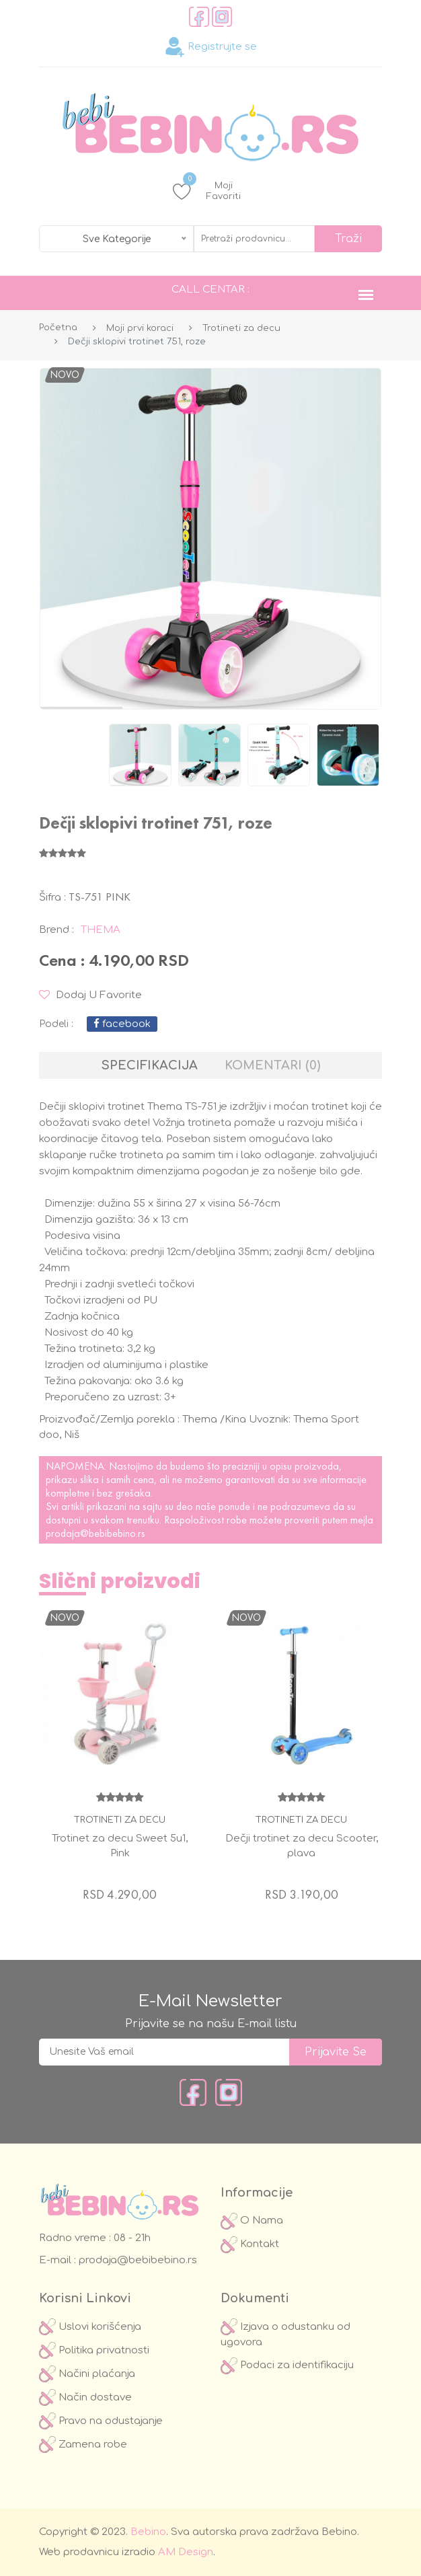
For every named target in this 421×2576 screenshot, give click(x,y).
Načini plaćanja (87, 2374)
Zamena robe (83, 2444)
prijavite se (336, 2052)
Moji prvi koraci (140, 328)
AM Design (185, 2552)
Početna (58, 327)
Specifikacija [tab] (150, 1065)
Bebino (148, 2532)
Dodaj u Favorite (90, 995)
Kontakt (250, 2244)
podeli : (56, 1024)
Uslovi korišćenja (90, 2327)
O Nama (252, 2220)
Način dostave (85, 2397)
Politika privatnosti (94, 2350)
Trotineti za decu (241, 328)
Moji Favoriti (207, 190)
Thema (100, 930)
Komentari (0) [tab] (272, 1065)
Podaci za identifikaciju (287, 2365)
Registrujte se (211, 47)
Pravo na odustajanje (101, 2421)
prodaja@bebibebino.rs (95, 1533)
